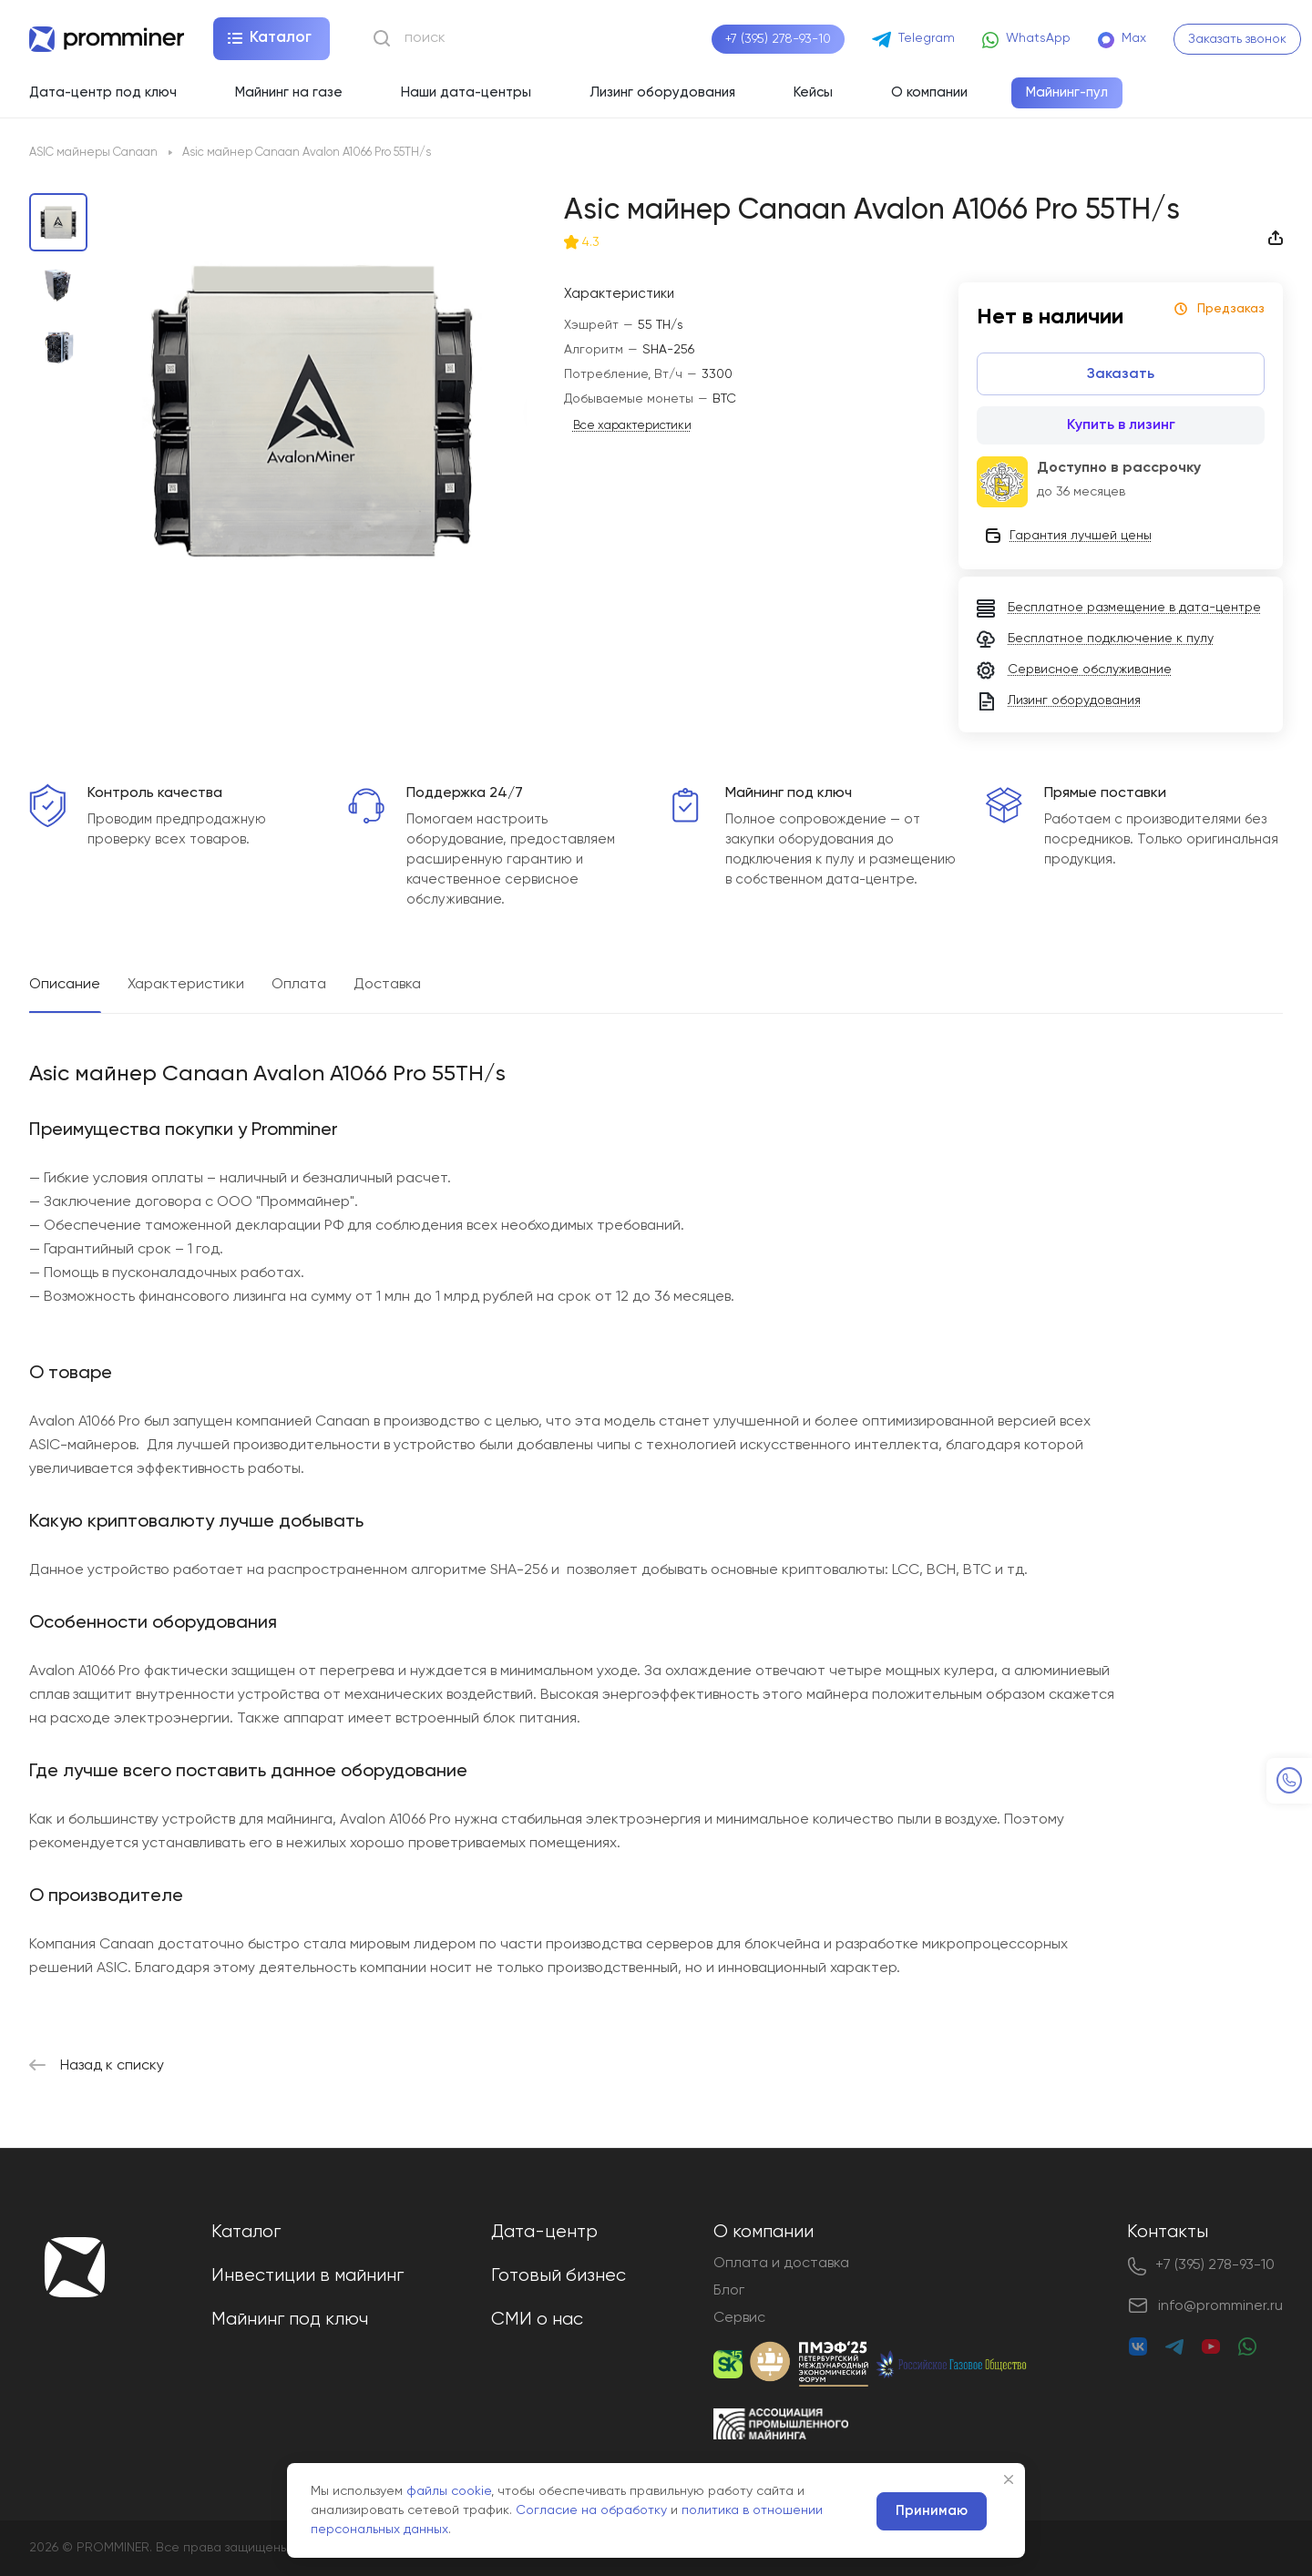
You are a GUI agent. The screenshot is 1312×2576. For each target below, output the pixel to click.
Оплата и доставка (781, 2263)
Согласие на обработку (591, 2510)
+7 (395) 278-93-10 (778, 39)
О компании (763, 2232)
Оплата (299, 984)
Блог (728, 2291)
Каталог (246, 2232)
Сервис (739, 2318)
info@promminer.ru (1220, 2306)
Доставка (387, 984)
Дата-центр (544, 2232)
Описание (64, 984)
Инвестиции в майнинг (307, 2275)
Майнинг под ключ (289, 2319)
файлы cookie (448, 2491)
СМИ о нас (537, 2319)
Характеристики (186, 984)
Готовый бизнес (558, 2275)
